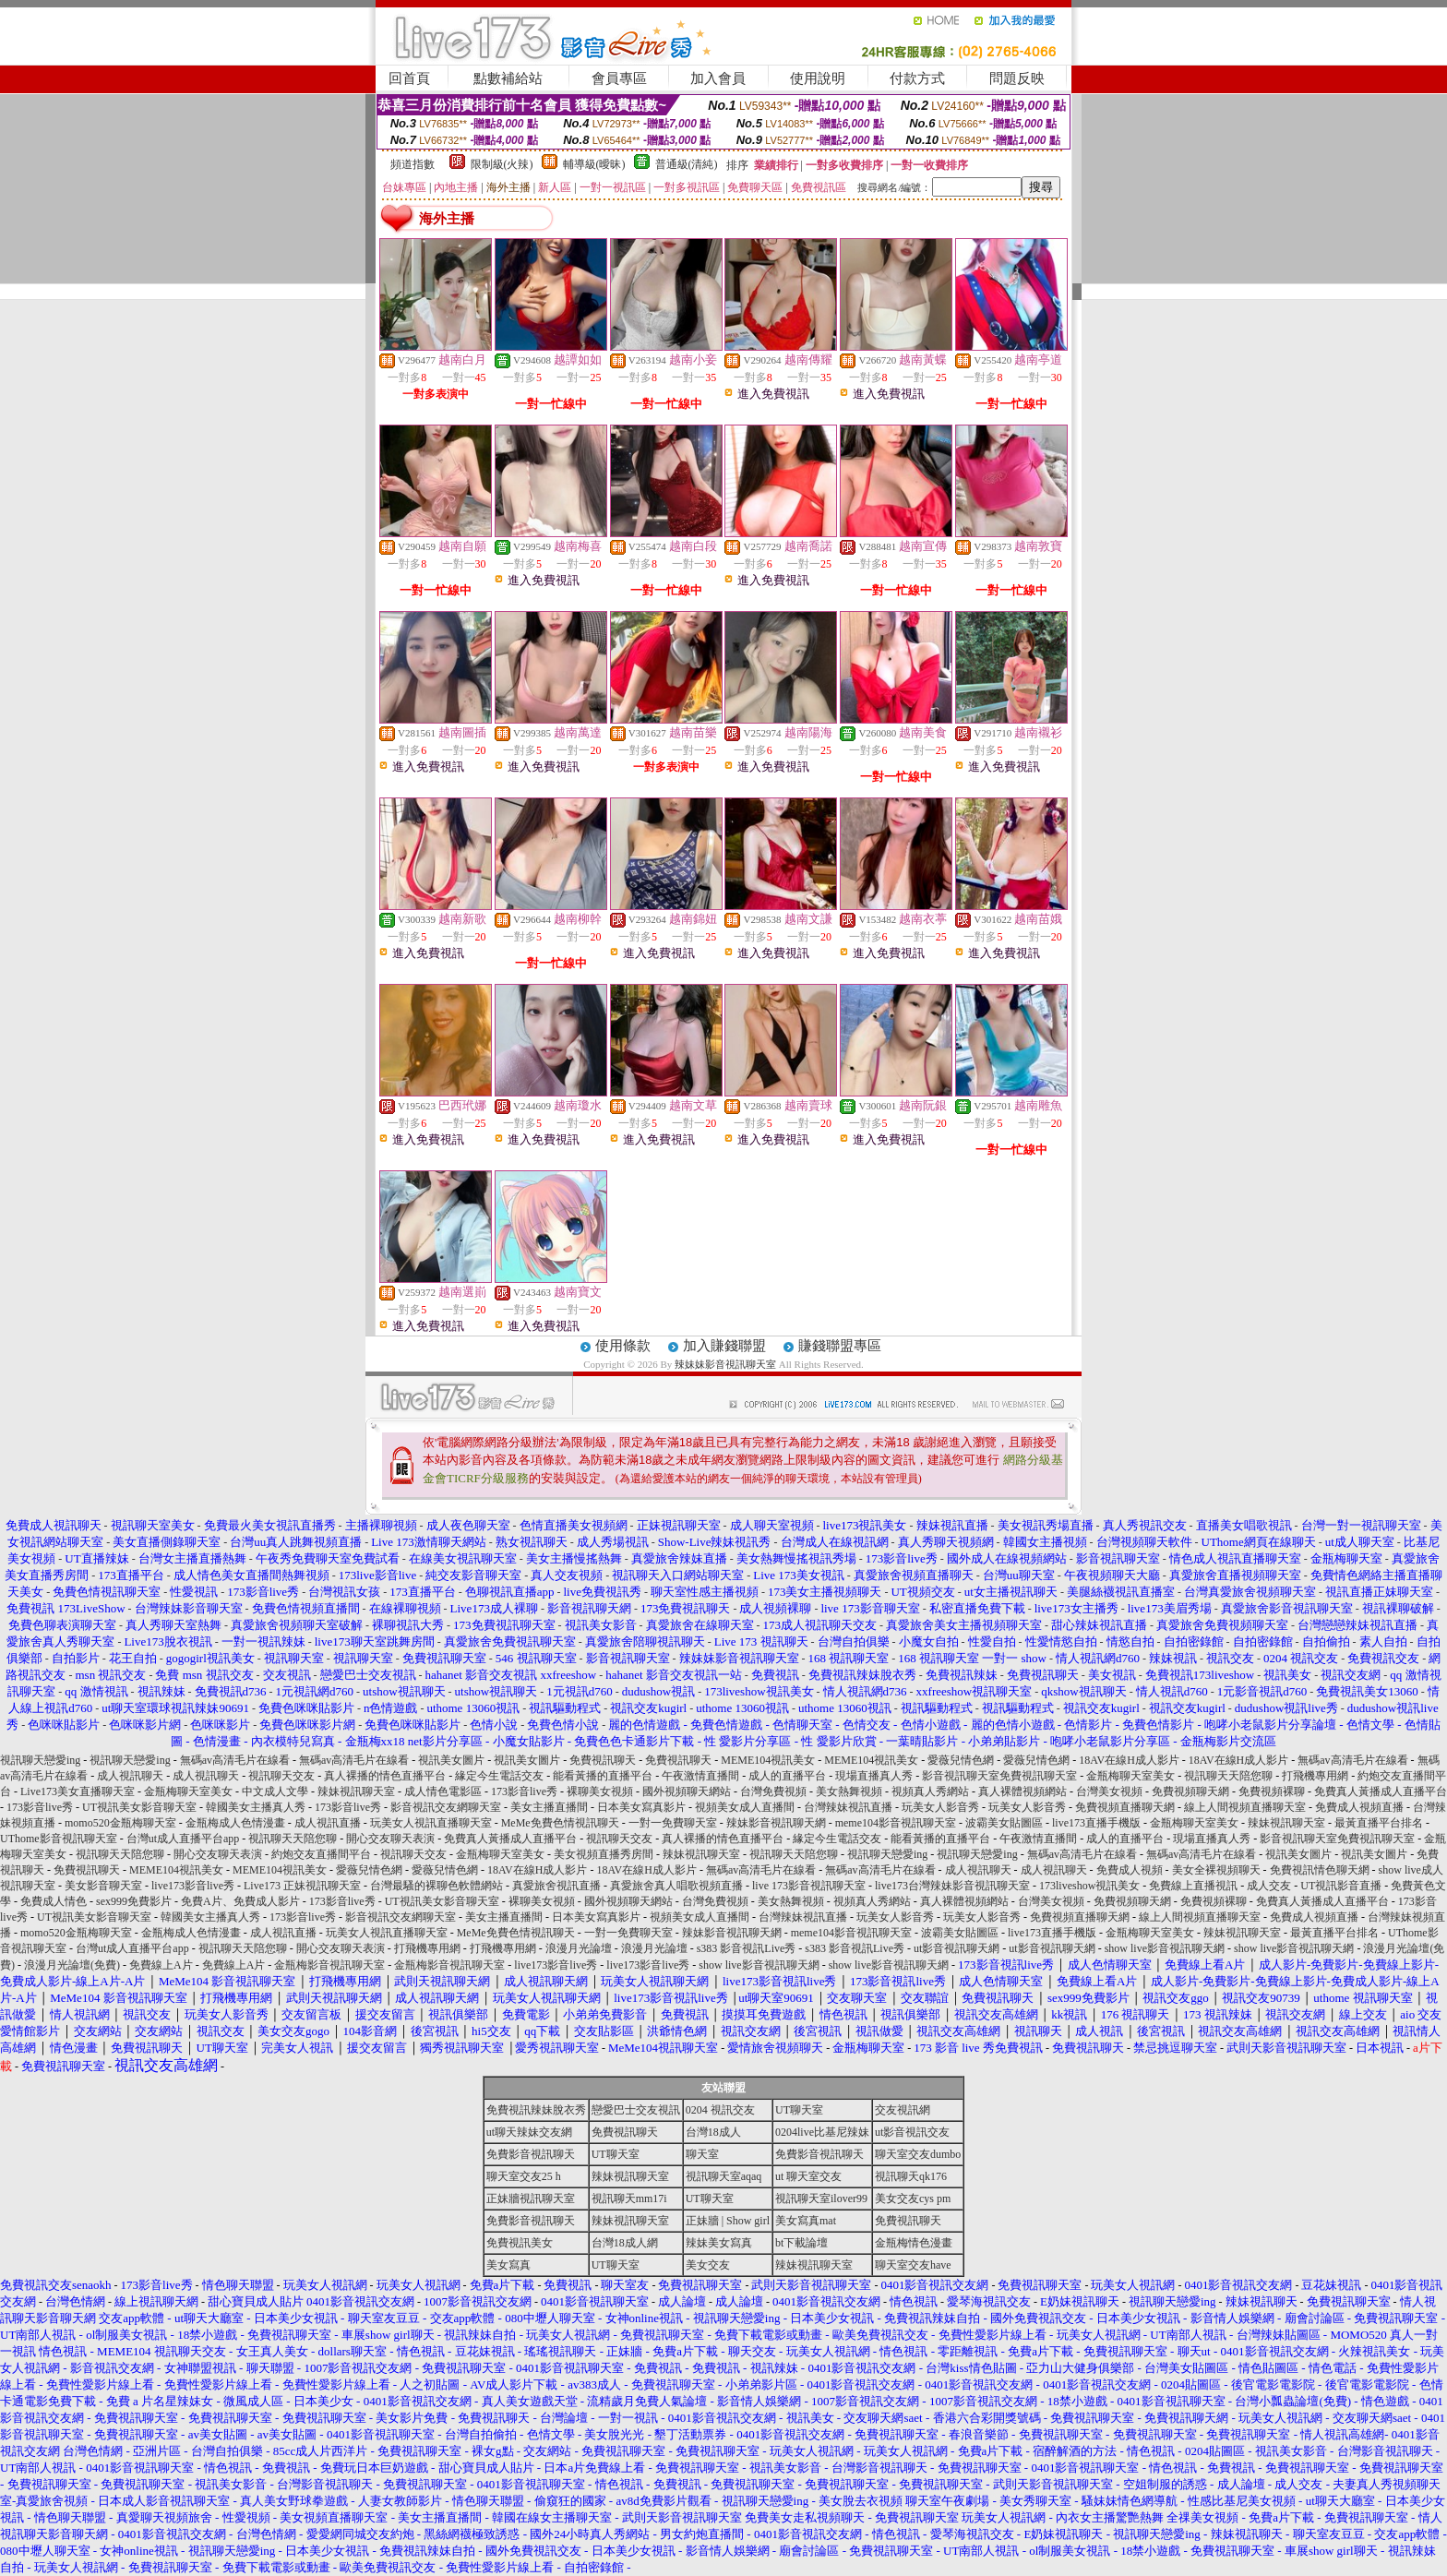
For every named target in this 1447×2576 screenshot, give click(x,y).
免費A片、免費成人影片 (240, 1901)
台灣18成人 (713, 2132)
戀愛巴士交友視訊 (636, 2109)
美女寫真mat (805, 2220)
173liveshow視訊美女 (1089, 1885)
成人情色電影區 (443, 1791)
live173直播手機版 (1096, 1822)
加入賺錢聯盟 (724, 1345)
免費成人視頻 (1129, 1869)
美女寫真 (508, 2264)
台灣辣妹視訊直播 (848, 1807)
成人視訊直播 (327, 1822)
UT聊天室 (799, 2109)
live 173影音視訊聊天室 (809, 1885)
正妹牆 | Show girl (728, 2220)
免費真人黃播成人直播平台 (1380, 1791)
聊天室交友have (913, 2264)
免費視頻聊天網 (1190, 1791)
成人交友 (1269, 1885)
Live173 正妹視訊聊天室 (302, 1885)
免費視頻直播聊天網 (1125, 1807)
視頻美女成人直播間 (745, 1807)
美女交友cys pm (913, 2198)
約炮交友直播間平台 (321, 1854)
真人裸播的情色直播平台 (385, 1775)
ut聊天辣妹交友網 (529, 2132)
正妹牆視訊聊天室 (530, 2198)
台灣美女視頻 (1109, 1791)
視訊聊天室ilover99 (821, 2198)
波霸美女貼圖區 (1004, 1822)
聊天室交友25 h (523, 2176)
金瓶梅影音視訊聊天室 (329, 1965)
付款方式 (917, 78)
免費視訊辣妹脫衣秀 (536, 2109)
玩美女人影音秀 (940, 1807)
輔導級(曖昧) (594, 164)
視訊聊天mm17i (629, 2198)
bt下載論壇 (801, 2242)
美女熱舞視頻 (849, 1791)
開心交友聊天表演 (390, 1838)
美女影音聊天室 (103, 1885)
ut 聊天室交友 (808, 2176)
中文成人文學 (275, 1791)
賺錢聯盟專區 (839, 1345)
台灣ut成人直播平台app (183, 1838)
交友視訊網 (902, 2109)
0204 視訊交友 (720, 2109)
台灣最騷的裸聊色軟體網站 (436, 1885)
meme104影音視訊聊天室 (895, 1822)
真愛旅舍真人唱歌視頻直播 (676, 1885)
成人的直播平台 (787, 1775)
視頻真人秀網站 (930, 1791)
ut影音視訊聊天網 (956, 1948)
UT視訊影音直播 (1340, 1885)
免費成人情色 (53, 1901)
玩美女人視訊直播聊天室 (431, 1822)
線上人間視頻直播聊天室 (1245, 1807)
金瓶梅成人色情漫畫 (235, 1822)
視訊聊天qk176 (911, 2176)
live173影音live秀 (192, 1885)
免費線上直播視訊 (1193, 1885)
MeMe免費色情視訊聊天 (560, 1822)
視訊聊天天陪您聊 (1228, 1775)
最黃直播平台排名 (1378, 1822)
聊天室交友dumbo (918, 2154)
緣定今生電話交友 (499, 1775)
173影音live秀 (524, 1791)
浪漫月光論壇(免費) (72, 1965)
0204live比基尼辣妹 (822, 2132)
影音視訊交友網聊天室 (445, 1807)
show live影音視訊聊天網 (1165, 1948)
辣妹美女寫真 (719, 2242)
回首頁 (409, 78)
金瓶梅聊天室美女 (1130, 1775)
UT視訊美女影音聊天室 (139, 1807)
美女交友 (708, 2264)
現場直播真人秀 (874, 1775)
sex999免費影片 (134, 1901)
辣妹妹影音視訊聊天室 (725, 1364)
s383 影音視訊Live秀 (746, 1948)
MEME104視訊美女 (768, 1760)
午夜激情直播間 (700, 1775)
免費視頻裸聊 (1271, 1791)
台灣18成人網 (625, 2242)
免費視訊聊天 (602, 1760)
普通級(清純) (686, 164)
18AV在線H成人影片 (1128, 1760)
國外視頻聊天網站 (686, 1791)
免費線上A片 (161, 1965)
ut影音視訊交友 (912, 2132)
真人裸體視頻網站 (1022, 1791)
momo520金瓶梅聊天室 (120, 1822)
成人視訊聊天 (130, 1775)
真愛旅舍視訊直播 (556, 1885)
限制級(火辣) (502, 164)
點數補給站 (508, 78)
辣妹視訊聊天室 (356, 1791)
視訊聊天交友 (281, 1775)
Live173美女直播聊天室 (77, 1791)
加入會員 (718, 78)
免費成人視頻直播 (1359, 1807)
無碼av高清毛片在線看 (235, 1760)
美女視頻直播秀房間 (603, 1854)
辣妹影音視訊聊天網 (776, 1822)
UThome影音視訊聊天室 (58, 1838)
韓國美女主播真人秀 (255, 1807)
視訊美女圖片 (451, 1760)
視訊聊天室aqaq (724, 2176)
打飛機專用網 (1315, 1775)
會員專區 (619, 78)
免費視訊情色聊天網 (1319, 1869)
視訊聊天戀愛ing (41, 1760)
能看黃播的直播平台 (602, 1775)
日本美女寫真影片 (641, 1807)
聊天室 (702, 2154)
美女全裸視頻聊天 (1216, 1869)
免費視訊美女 (519, 2242)
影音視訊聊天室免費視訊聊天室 (999, 1775)
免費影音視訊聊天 (530, 2154)
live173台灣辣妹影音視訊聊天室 (952, 1885)
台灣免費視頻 (773, 1791)
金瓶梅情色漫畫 (913, 2242)
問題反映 (1017, 78)
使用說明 (817, 78)
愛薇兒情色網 (960, 1760)
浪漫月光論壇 (578, 1948)
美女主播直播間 (549, 1807)
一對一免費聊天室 (672, 1822)
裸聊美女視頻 (600, 1791)
